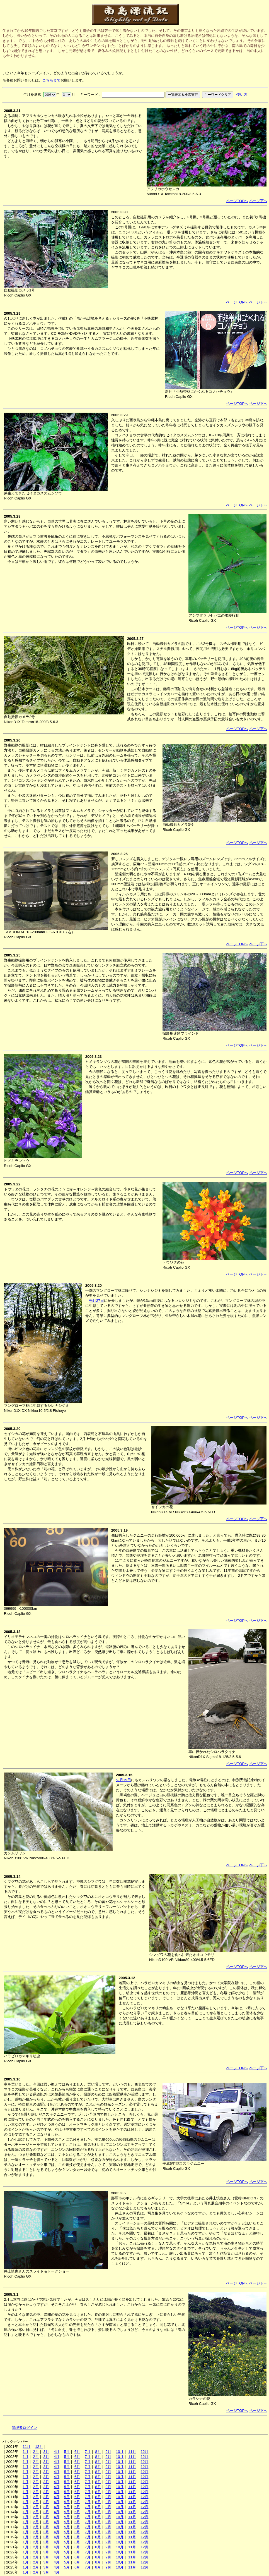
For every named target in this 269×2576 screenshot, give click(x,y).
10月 (119, 2452)
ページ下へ (258, 201)
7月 (87, 2452)
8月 (98, 2452)
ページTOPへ (237, 201)
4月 (56, 2452)
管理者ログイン (24, 2428)
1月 (25, 2452)
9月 (108, 2452)
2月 (35, 2452)
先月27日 (96, 1300)
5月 (67, 2452)
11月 (26, 2447)
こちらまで (51, 80)
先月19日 (123, 1780)
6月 (77, 2452)
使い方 (241, 94)
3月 (46, 2452)
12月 (39, 2447)
